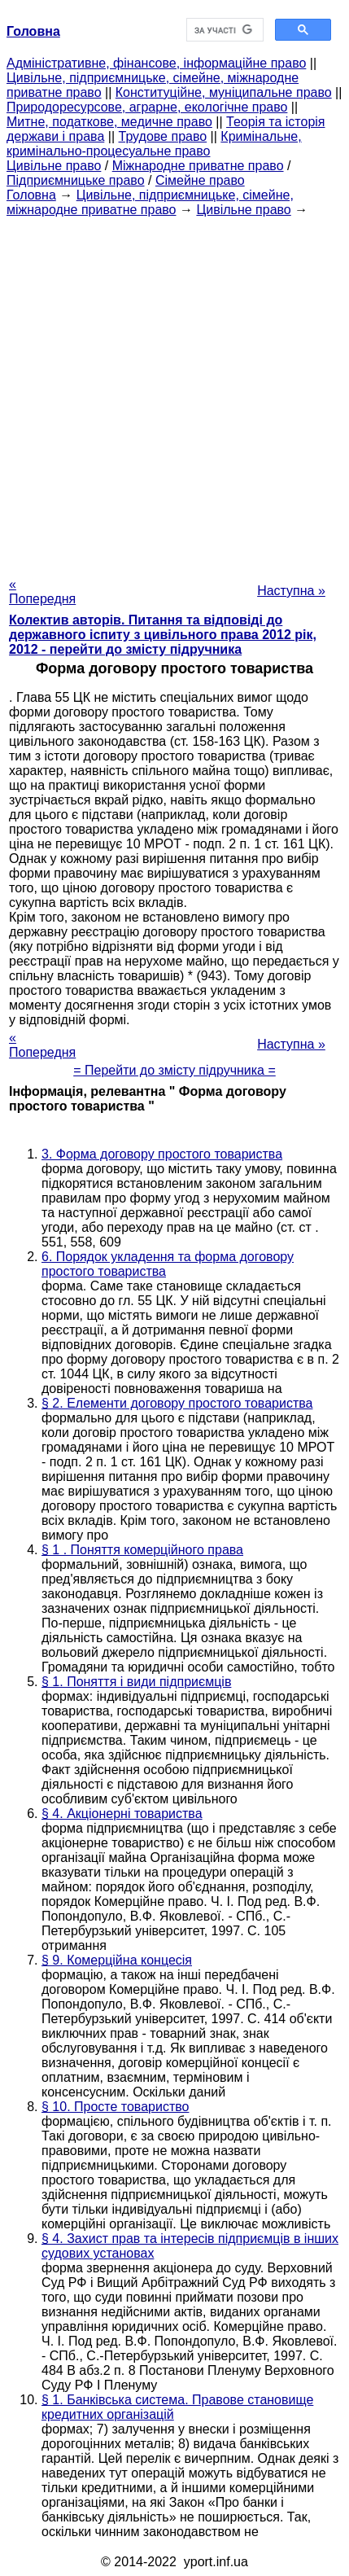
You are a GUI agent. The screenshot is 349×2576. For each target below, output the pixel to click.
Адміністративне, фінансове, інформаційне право (156, 63)
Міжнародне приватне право (198, 166)
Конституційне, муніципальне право (224, 92)
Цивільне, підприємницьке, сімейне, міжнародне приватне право (150, 202)
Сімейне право (200, 180)
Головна (31, 195)
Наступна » (291, 591)
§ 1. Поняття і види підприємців (136, 1682)
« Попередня (42, 591)
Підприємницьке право (76, 180)
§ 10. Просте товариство (115, 2107)
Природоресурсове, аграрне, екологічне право (147, 107)
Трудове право (163, 136)
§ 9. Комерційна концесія (116, 1960)
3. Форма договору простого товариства (161, 1154)
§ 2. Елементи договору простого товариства (176, 1403)
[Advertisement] (174, 392)
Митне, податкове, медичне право (109, 122)
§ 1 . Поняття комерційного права (142, 1550)
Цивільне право (54, 166)
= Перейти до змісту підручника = (174, 1070)
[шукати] (223, 30)
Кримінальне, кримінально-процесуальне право (154, 143)
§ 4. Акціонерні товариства (122, 1813)
